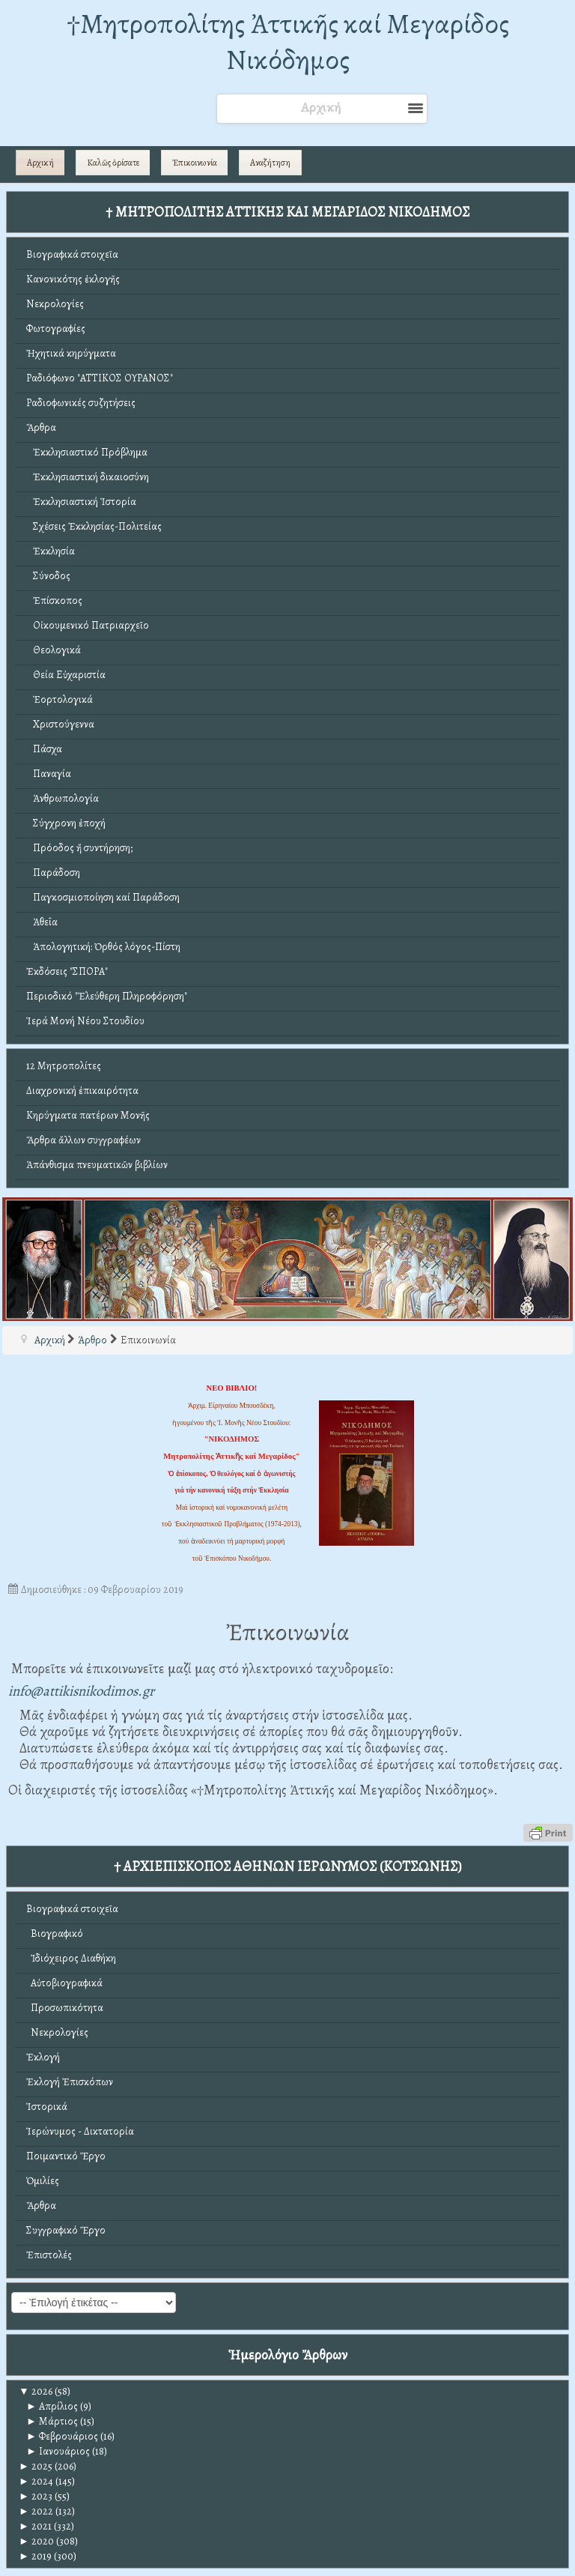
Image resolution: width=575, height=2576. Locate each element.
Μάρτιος (52, 2421)
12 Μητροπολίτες (63, 1066)
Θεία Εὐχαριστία (66, 675)
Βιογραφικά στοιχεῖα (72, 254)
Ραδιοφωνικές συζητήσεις (81, 403)
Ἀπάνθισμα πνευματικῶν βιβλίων (97, 1165)
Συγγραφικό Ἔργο (66, 2230)
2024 (36, 2481)
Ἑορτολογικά (59, 699)
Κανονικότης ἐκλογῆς (73, 279)
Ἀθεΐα (42, 922)
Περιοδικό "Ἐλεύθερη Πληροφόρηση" (106, 996)
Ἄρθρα (41, 427)
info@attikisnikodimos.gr (81, 1690)
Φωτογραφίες (55, 328)
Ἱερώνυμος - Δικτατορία (80, 2131)
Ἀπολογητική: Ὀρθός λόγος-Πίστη (103, 947)
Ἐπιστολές (49, 2255)
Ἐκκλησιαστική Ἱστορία (81, 502)
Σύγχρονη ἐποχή (66, 823)
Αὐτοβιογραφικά (64, 1983)
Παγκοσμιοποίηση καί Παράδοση (103, 897)
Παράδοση (53, 872)
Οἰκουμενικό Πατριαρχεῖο (87, 625)
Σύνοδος (48, 576)
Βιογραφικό (54, 1933)
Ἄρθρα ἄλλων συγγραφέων (83, 1140)
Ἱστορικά (46, 2106)
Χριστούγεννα (60, 724)
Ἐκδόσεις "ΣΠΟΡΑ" (67, 971)
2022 (36, 2511)
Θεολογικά (53, 650)
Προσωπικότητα (64, 2008)
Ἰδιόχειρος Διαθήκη (71, 1958)
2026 (35, 2391)
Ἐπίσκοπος (54, 600)
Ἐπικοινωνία (194, 163)
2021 (35, 2526)
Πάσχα (44, 749)
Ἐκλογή (43, 2057)
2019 (35, 2556)
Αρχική (40, 163)
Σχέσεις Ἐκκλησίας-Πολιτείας (94, 526)
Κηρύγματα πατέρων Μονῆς (88, 1115)
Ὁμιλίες (42, 2181)
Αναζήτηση (270, 163)
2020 (36, 2541)
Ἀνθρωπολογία (62, 798)
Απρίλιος (52, 2406)
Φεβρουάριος (62, 2436)
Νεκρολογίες (55, 304)
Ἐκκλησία (50, 551)
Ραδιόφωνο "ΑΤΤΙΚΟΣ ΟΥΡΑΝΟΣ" (99, 378)
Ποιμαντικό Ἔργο (66, 2156)
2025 (35, 2466)
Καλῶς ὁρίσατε (113, 163)
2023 (35, 2496)
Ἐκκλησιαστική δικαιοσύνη (87, 477)
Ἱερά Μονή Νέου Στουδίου (85, 1021)
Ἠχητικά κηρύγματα (71, 353)
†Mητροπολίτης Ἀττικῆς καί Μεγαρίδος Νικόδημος (288, 41)
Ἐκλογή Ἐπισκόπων (69, 2082)
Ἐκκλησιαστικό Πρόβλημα (86, 452)
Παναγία (48, 774)
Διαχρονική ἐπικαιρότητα (82, 1090)
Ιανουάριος (58, 2451)
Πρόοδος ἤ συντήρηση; (79, 848)
